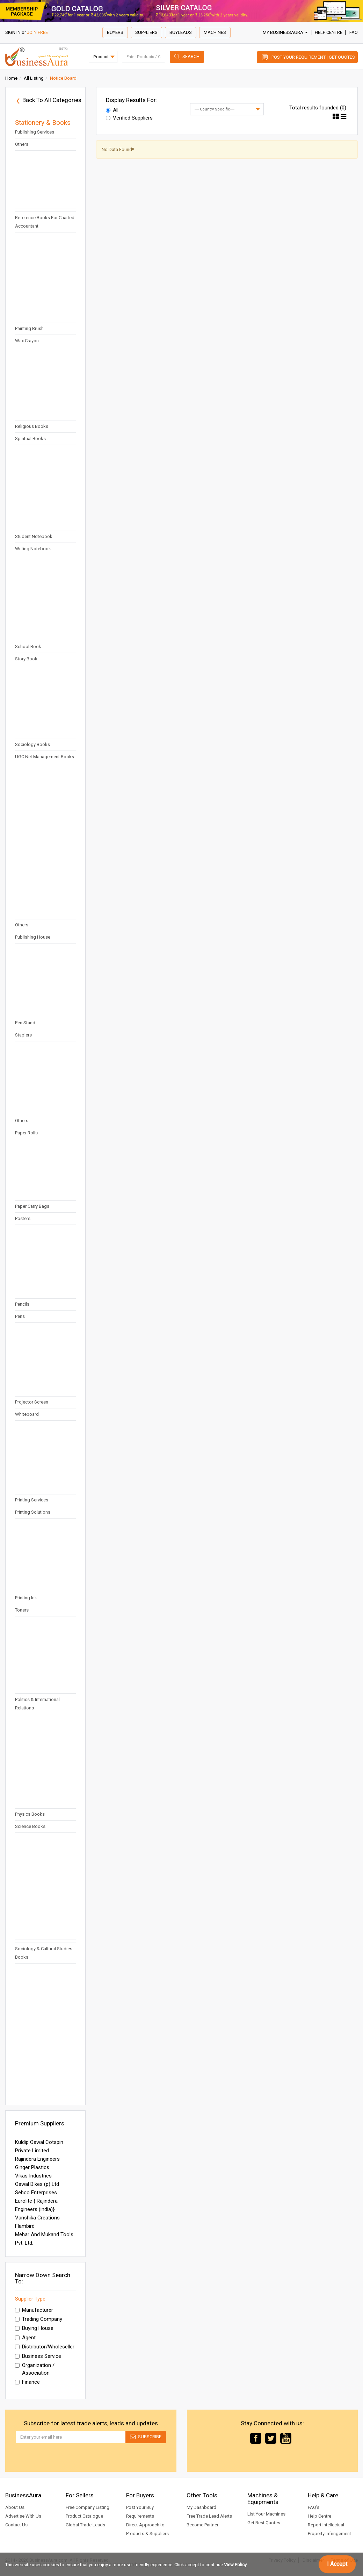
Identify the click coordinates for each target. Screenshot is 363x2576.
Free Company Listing (87, 2507)
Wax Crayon (27, 340)
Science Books (30, 1826)
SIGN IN (13, 32)
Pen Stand (25, 1022)
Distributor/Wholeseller (44, 2347)
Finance (27, 2382)
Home (11, 78)
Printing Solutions (32, 1512)
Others (21, 144)
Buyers (115, 32)
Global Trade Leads (85, 2524)
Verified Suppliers (129, 118)
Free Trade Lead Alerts (209, 2516)
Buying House (34, 2328)
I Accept (337, 2564)
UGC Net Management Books (44, 756)
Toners (22, 1610)
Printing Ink (26, 1597)
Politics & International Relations (37, 1703)
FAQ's (313, 2507)
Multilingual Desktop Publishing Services (36, 128)
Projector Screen (31, 1402)
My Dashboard (201, 2507)
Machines (215, 32)
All (112, 110)
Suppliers (146, 32)
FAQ (353, 32)
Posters (22, 1218)
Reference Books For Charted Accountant (44, 222)
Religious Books (31, 426)
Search (190, 56)
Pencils (22, 1304)
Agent (25, 2337)
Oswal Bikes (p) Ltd (37, 2184)
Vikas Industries (33, 2176)
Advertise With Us (23, 2516)
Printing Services (31, 1499)
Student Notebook (33, 536)
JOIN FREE (37, 32)
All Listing (34, 78)
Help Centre (328, 32)
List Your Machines (266, 2514)
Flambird (25, 2226)
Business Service (38, 2356)
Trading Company (38, 2319)
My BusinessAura (285, 32)
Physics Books (30, 1814)
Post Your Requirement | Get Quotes (313, 57)
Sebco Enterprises (36, 2192)
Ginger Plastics (32, 2167)
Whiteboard (27, 1414)
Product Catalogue (84, 2516)
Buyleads (180, 32)
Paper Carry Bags (32, 1206)
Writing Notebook (33, 548)
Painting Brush (29, 328)
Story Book (26, 658)
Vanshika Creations (37, 2218)
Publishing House (32, 937)
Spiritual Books (30, 438)
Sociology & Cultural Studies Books (43, 1953)
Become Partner (202, 2524)
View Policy (235, 2564)
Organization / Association (35, 2369)
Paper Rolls (26, 1132)
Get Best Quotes (263, 2522)
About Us (14, 2507)
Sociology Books (32, 744)
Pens (20, 1316)
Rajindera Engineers (37, 2159)
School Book (28, 646)
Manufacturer (34, 2310)
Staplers (23, 1035)
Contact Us (16, 2524)
